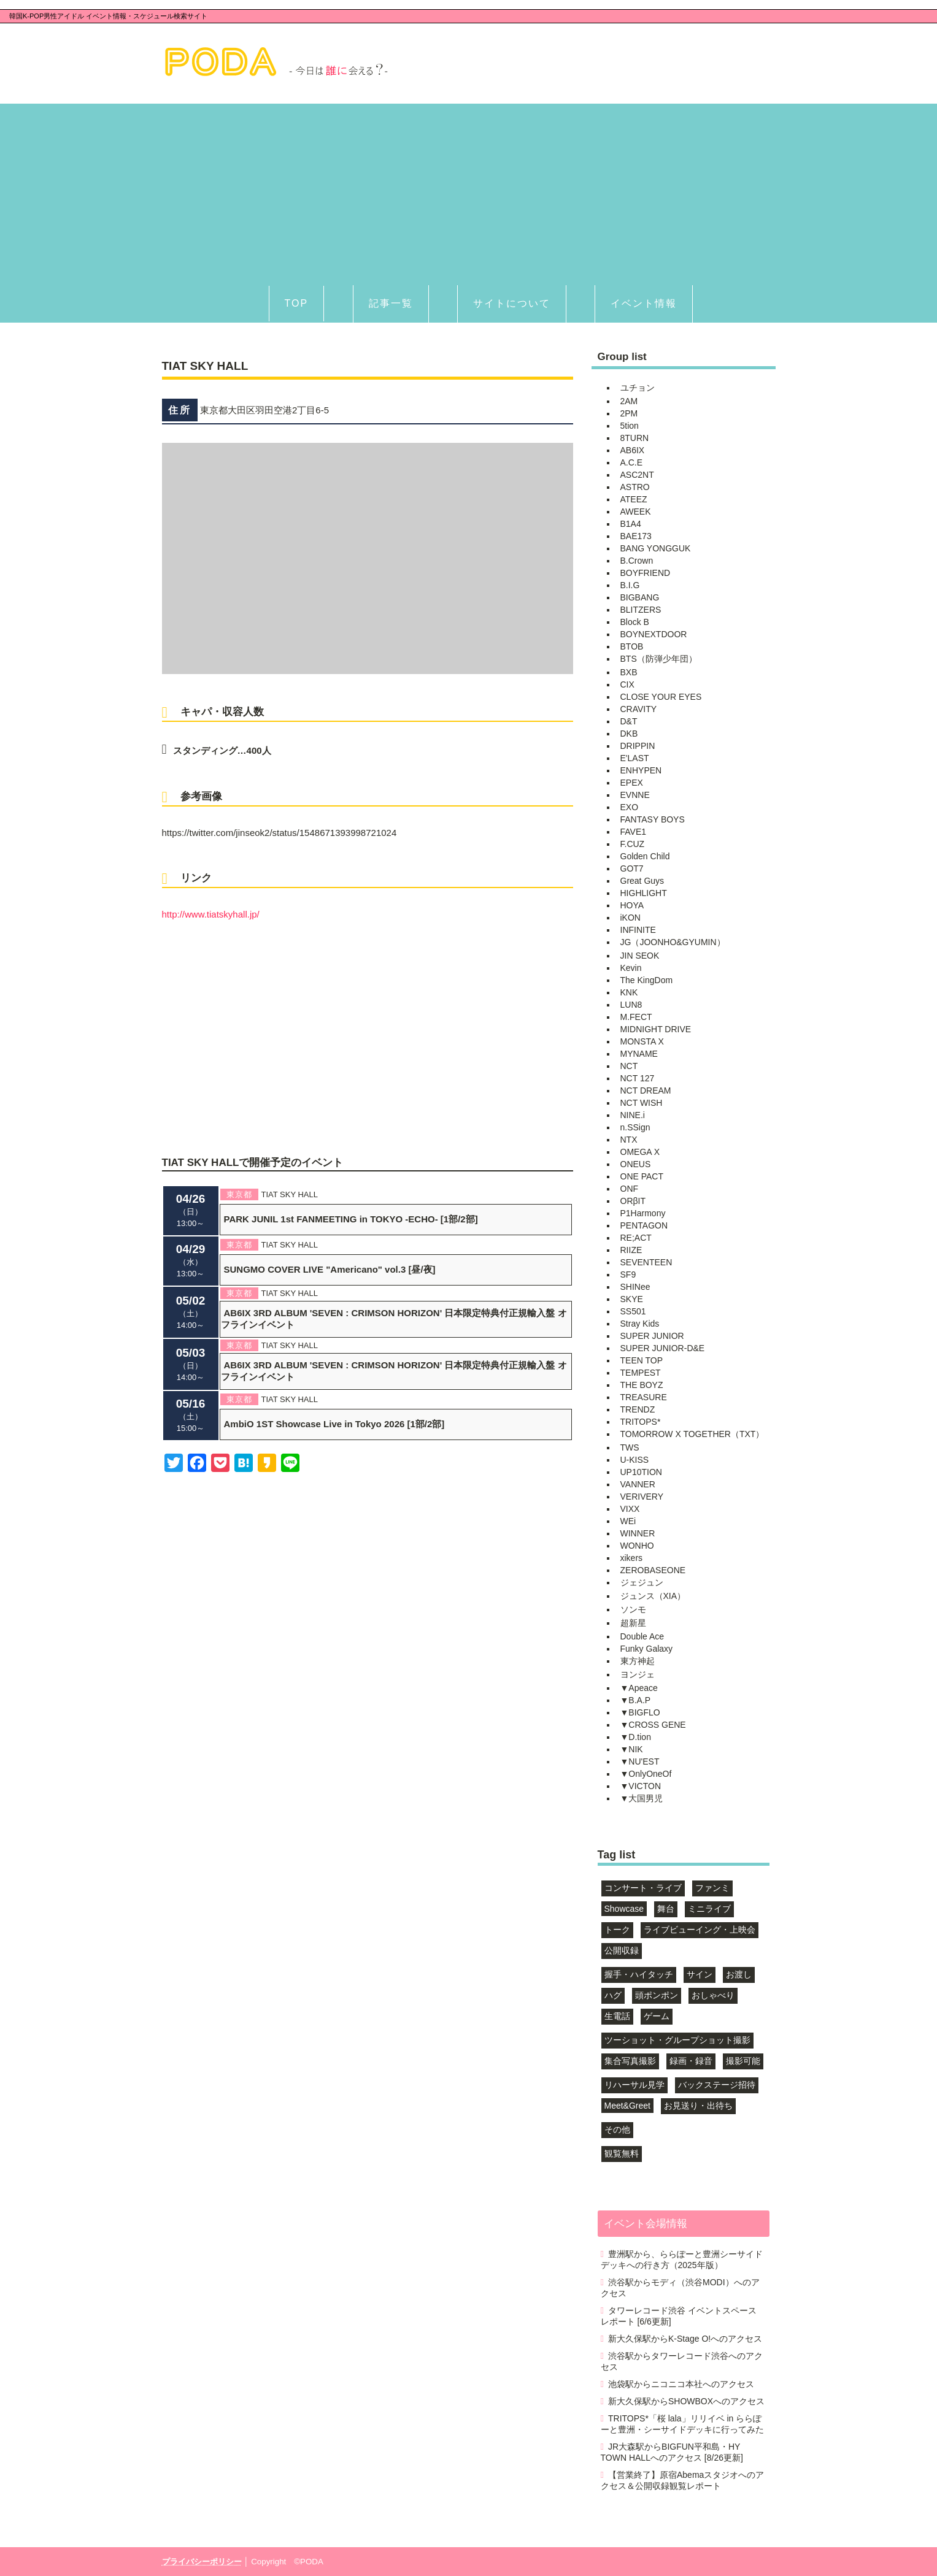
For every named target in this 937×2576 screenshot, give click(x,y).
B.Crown (637, 560)
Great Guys (642, 881)
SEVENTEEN (646, 1262)
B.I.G (630, 585)
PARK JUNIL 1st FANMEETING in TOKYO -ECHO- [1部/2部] (351, 1219)
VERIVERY (642, 1496)
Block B (634, 622)
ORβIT (633, 1201)
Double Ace (642, 1636)
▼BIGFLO (640, 1712)
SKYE (631, 1299)
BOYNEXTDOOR (653, 634)
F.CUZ (632, 844)
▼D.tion (635, 1737)
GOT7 (632, 868)
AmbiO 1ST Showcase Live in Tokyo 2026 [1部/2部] (334, 1424)
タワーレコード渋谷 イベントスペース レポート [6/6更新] (679, 2316)
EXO (629, 807)
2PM (629, 413)
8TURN (634, 438)
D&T (629, 721)
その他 (617, 2129)
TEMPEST (640, 1373)
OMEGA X (640, 1152)
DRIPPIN (637, 746)
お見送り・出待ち (698, 2105)
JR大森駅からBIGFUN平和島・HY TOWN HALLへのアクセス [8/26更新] (672, 2452)
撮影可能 (743, 2061)
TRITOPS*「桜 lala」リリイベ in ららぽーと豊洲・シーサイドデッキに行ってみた (682, 2423)
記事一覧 (391, 303)
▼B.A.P (635, 1700)
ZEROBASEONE (653, 1570)
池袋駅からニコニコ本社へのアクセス (681, 2384)
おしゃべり (713, 1995)
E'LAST (634, 758)
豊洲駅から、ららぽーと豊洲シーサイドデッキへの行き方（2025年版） (682, 2259)
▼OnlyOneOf (646, 1774)
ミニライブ (709, 1909)
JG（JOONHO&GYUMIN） (672, 942)
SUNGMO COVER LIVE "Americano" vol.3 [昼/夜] (330, 1269)
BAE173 (636, 536)
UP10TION (641, 1472)
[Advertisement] (469, 189)
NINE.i (632, 1115)
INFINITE (638, 930)
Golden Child (645, 856)
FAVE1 (633, 832)
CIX (627, 684)
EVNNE (635, 795)
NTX (629, 1139)
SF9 (628, 1274)
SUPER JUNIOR (652, 1336)
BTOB (632, 646)
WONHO (637, 1546)
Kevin (631, 968)
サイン (699, 1974)
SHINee (635, 1287)
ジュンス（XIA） (653, 1596)
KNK (629, 992)
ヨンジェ (637, 1674)
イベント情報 (644, 303)
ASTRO (635, 487)
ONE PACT (642, 1176)
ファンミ (712, 1888)
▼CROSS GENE (653, 1725)
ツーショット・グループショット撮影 (677, 2040)
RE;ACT (636, 1238)
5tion (629, 426)
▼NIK (631, 1749)
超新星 (633, 1623)
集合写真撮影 (630, 2061)
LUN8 (631, 1005)
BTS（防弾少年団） (658, 659)
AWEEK (635, 511)
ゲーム (656, 2016)
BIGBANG (640, 597)
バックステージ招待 (716, 2085)
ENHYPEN (641, 770)
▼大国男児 (641, 1798)
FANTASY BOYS (652, 819)
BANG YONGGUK (655, 548)
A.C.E (631, 462)
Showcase (624, 1909)
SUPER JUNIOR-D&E (662, 1348)
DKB (629, 733)
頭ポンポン (656, 1995)
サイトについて (511, 303)
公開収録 (621, 1950)
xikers (631, 1558)
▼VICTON (640, 1786)
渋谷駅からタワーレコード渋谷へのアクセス (682, 2361)
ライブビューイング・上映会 (699, 1929)
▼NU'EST (640, 1761)
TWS (629, 1447)
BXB (629, 672)
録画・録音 (690, 2061)
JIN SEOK (640, 955)
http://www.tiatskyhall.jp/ (211, 914)
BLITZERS (640, 610)
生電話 (617, 2016)
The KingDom (646, 980)
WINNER (637, 1533)
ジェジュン (641, 1582)
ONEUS (635, 1164)
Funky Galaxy (646, 1649)
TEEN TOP (641, 1360)
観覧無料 (621, 2153)
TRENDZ (637, 1409)
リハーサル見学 (634, 2085)
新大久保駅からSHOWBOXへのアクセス (686, 2401)
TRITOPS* (640, 1422)
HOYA (632, 905)
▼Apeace (639, 1688)
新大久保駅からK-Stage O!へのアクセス (685, 2339)
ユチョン (637, 388)
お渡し (739, 1974)
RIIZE (631, 1250)
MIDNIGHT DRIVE (656, 1029)
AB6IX (632, 450)
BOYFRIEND (645, 573)
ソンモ (633, 1609)
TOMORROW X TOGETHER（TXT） (692, 1434)
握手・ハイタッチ (638, 1974)
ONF (629, 1189)
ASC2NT (637, 475)
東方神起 (637, 1661)
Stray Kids (640, 1323)
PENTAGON (644, 1225)
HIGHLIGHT (643, 893)
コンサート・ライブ (643, 1888)
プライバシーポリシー (202, 2561)
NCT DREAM (645, 1090)
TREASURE (643, 1397)
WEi (628, 1521)
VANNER (637, 1484)
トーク (617, 1929)
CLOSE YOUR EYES (661, 697)
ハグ (613, 1995)
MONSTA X (642, 1041)
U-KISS (634, 1460)
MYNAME (639, 1054)
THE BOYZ (641, 1385)
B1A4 (630, 524)
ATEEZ (633, 499)
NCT (629, 1066)
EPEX (631, 783)
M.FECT (636, 1017)
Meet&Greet (627, 2105)
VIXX (630, 1509)
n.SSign (635, 1127)
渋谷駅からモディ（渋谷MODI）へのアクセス (680, 2287)
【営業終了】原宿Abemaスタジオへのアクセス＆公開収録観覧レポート (683, 2480)
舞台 (665, 1909)
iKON (630, 917)
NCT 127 (637, 1078)
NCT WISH (641, 1103)
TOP (297, 303)
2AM (629, 401)
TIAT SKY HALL (289, 1194)
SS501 (633, 1311)
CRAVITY (638, 709)
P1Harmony (643, 1213)
